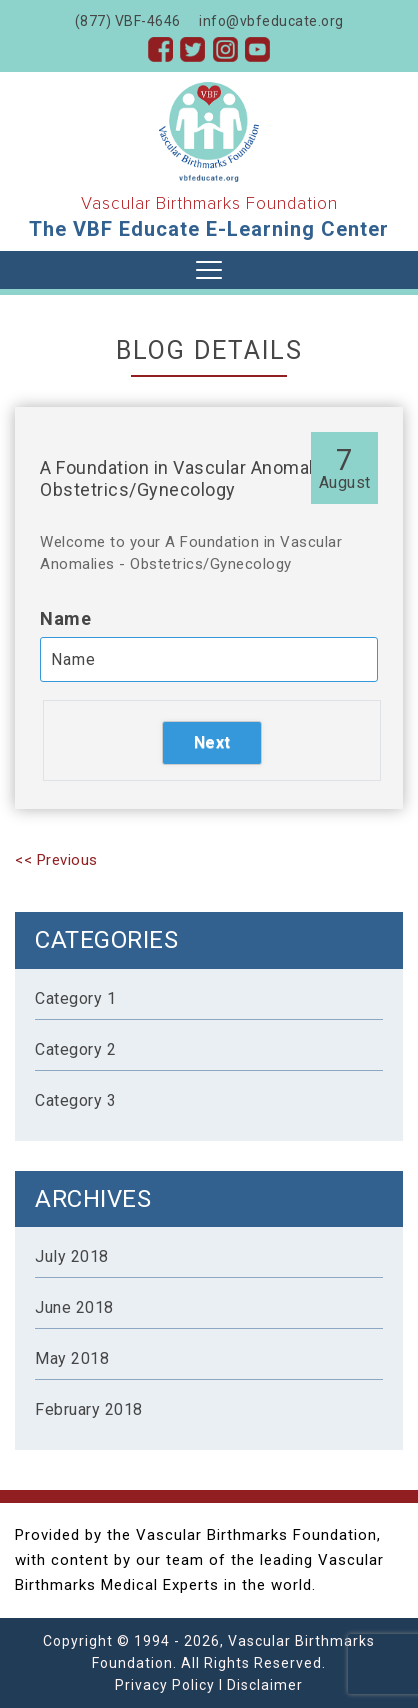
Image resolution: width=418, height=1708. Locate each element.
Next (212, 742)
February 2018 (89, 1409)
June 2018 (74, 1307)
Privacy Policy (165, 1685)
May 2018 (72, 1358)
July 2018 (72, 1256)
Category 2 (75, 1049)
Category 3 (75, 1100)
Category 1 (75, 998)
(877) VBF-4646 (128, 21)
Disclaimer (265, 1685)
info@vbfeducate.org (271, 21)
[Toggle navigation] (209, 270)
